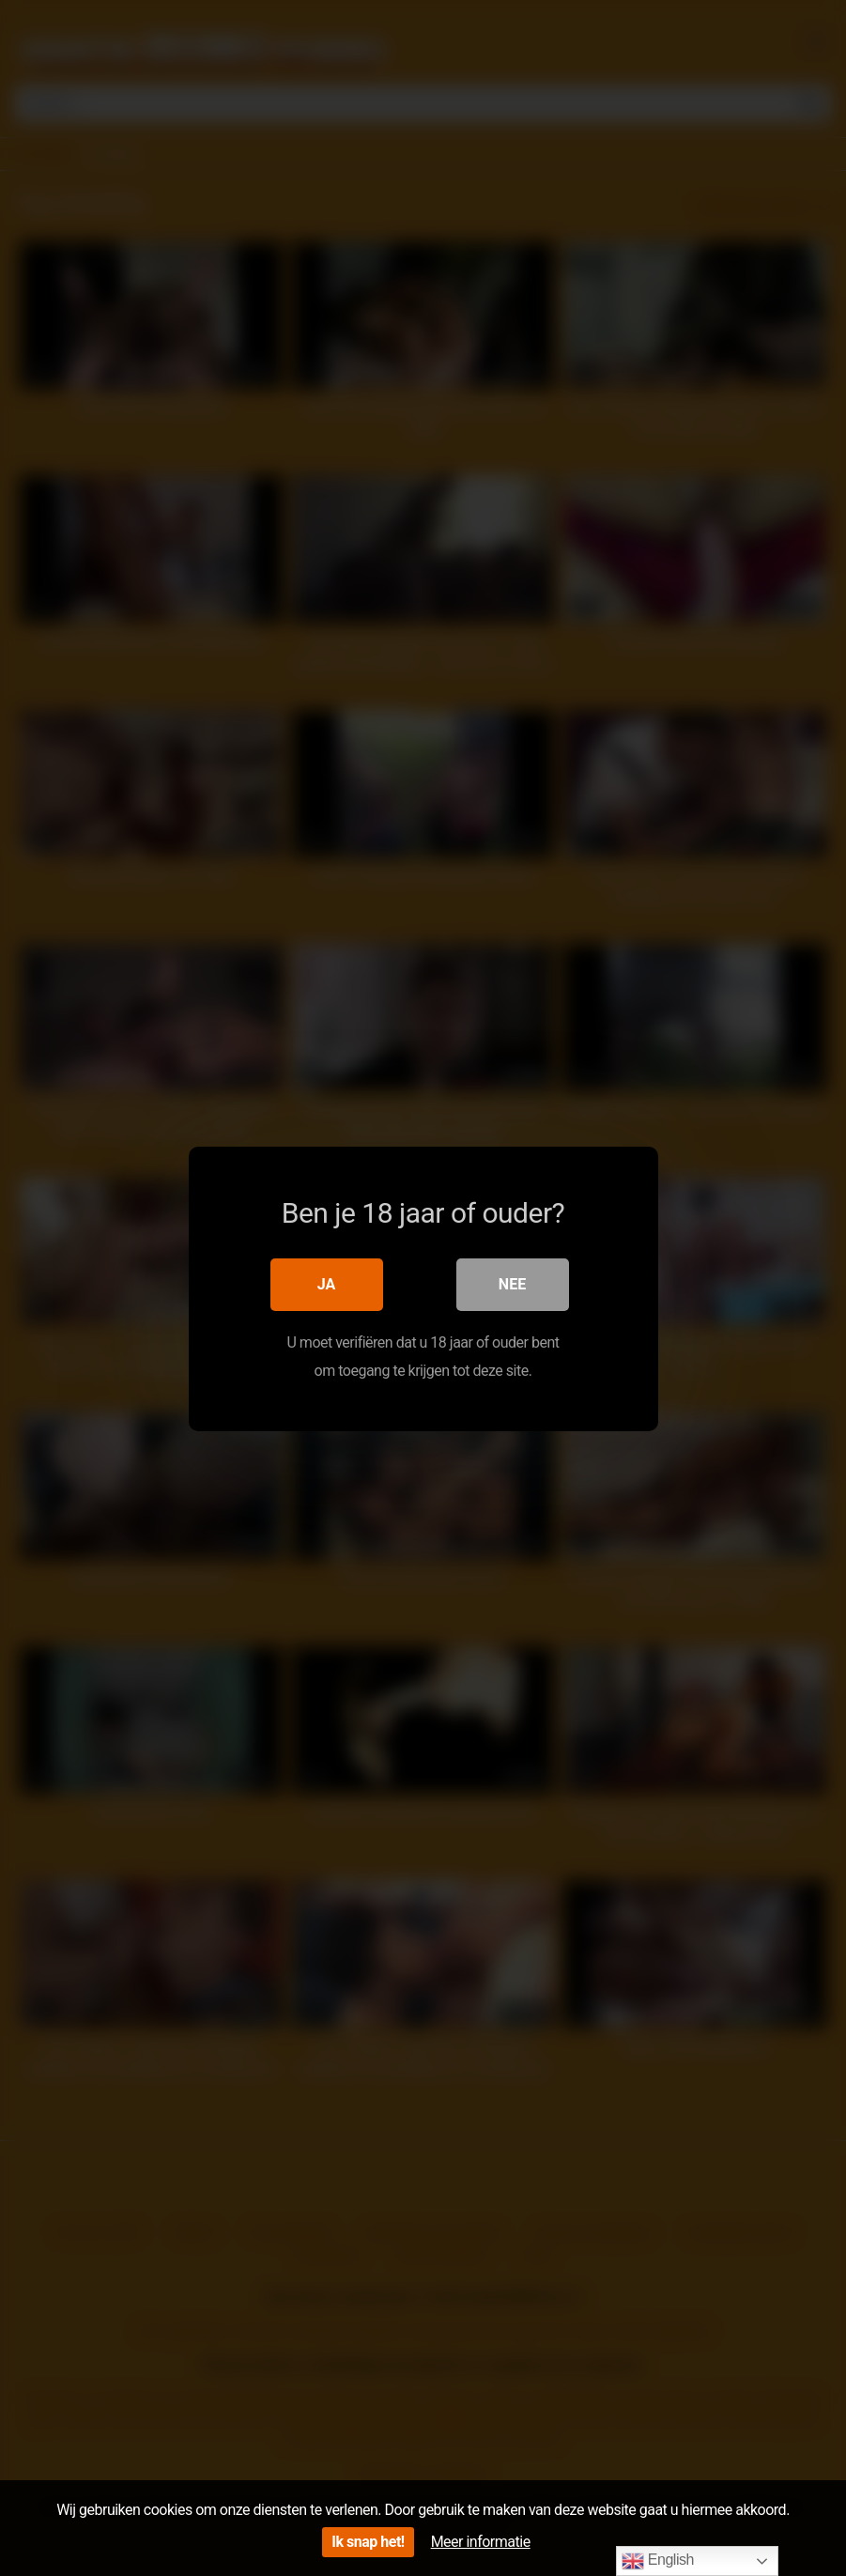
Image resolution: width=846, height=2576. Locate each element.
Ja (326, 1283)
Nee (512, 1283)
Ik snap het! (367, 2542)
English (658, 2561)
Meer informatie (481, 2542)
